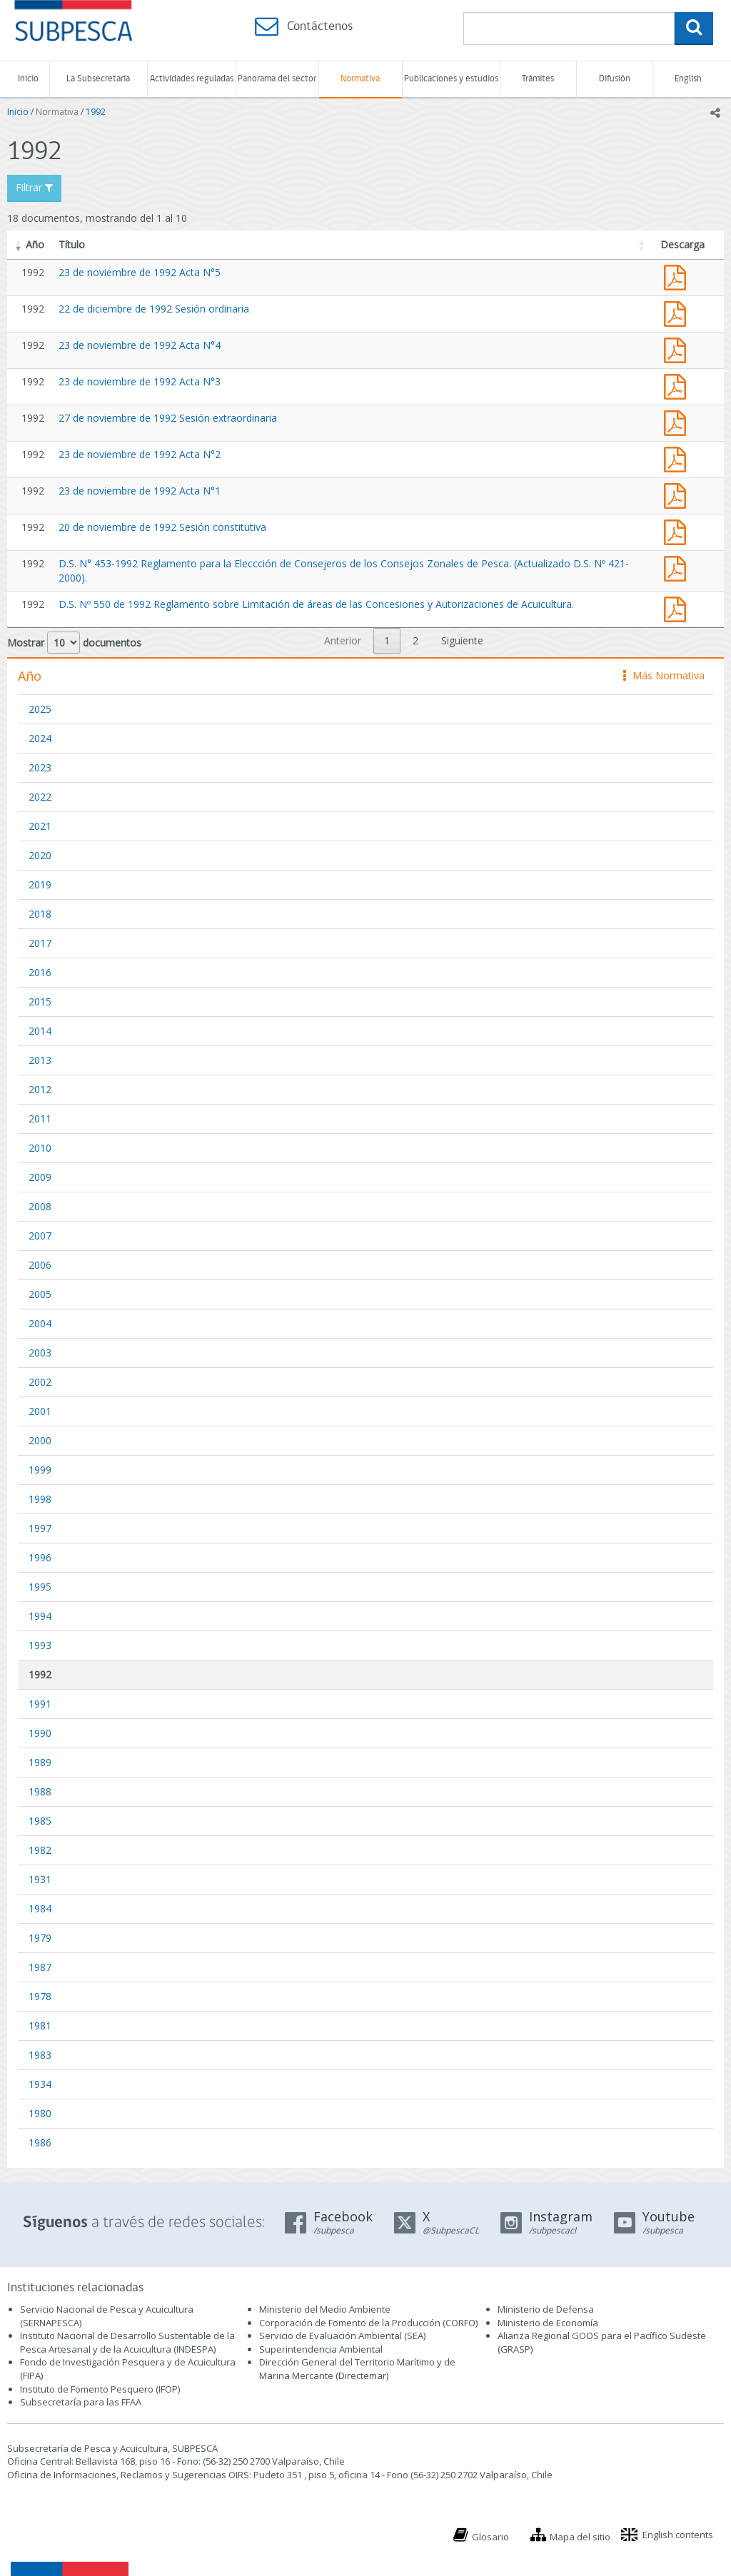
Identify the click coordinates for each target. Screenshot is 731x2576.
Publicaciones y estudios (451, 78)
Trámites (538, 78)
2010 (40, 1148)
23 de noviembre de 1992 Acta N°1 (140, 490)
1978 (40, 1996)
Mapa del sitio (580, 2536)
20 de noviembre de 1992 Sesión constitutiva (162, 527)
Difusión (614, 78)
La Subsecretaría (98, 78)
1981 (40, 2025)
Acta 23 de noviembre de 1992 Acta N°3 (678, 385)
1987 (40, 1967)
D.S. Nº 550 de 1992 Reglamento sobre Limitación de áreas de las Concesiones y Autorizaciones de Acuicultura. (316, 604)
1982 (40, 1850)
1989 (40, 1762)
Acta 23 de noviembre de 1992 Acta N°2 (678, 458)
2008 (40, 1206)
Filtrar (34, 187)
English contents (677, 2534)
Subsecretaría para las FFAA (80, 2401)
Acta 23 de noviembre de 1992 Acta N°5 (678, 276)
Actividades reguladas (191, 78)
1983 (40, 2055)
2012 (40, 1089)
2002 (40, 1382)
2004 (40, 1323)
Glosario (490, 2536)
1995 (40, 1586)
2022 (40, 796)
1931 (40, 1879)
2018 (40, 914)
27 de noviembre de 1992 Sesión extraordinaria (168, 418)
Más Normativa (664, 675)
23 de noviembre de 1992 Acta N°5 (140, 272)
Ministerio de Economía (548, 2322)
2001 (40, 1411)
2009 (40, 1177)
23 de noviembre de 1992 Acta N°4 (140, 345)
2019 (40, 884)
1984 (40, 1908)
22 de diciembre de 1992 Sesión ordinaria (154, 308)
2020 (40, 855)
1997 (40, 1528)
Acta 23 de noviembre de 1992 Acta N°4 (678, 349)
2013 (40, 1060)
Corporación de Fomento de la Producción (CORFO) (368, 2322)
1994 (40, 1616)
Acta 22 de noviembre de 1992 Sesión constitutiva (678, 530)
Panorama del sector (277, 78)
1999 (40, 1469)
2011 (40, 1118)
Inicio (28, 78)
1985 (40, 1820)
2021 (40, 826)
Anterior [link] (342, 640)
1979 (40, 1937)
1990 (40, 1733)
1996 (40, 1557)
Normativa (360, 78)
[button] (18, 245)
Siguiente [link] (462, 640)
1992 (96, 112)
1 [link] (387, 640)
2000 (40, 1440)
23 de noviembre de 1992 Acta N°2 (140, 454)
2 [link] (415, 640)
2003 (40, 1352)
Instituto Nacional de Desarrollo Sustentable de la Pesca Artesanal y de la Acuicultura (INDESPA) (127, 2342)
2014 (40, 1031)
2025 (40, 709)
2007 (40, 1235)
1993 (40, 1645)
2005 (40, 1294)
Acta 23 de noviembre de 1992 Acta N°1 (678, 494)
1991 (40, 1703)
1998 (40, 1499)
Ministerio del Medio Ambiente (324, 2309)
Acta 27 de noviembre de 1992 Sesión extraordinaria (678, 421)
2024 (40, 738)
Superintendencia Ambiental (321, 2349)
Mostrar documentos (74, 643)
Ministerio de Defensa (546, 2309)
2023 (40, 767)
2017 (40, 943)
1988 (40, 1791)
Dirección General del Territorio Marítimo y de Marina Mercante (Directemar (357, 2369)
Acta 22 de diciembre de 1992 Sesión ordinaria (678, 312)
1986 (40, 2142)
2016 (40, 972)
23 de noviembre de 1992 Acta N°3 (140, 381)
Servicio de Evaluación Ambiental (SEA (341, 2335)
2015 (40, 1001)
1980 (40, 2113)
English (688, 78)
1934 (40, 2084)
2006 (40, 1265)
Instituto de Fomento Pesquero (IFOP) (100, 2389)
